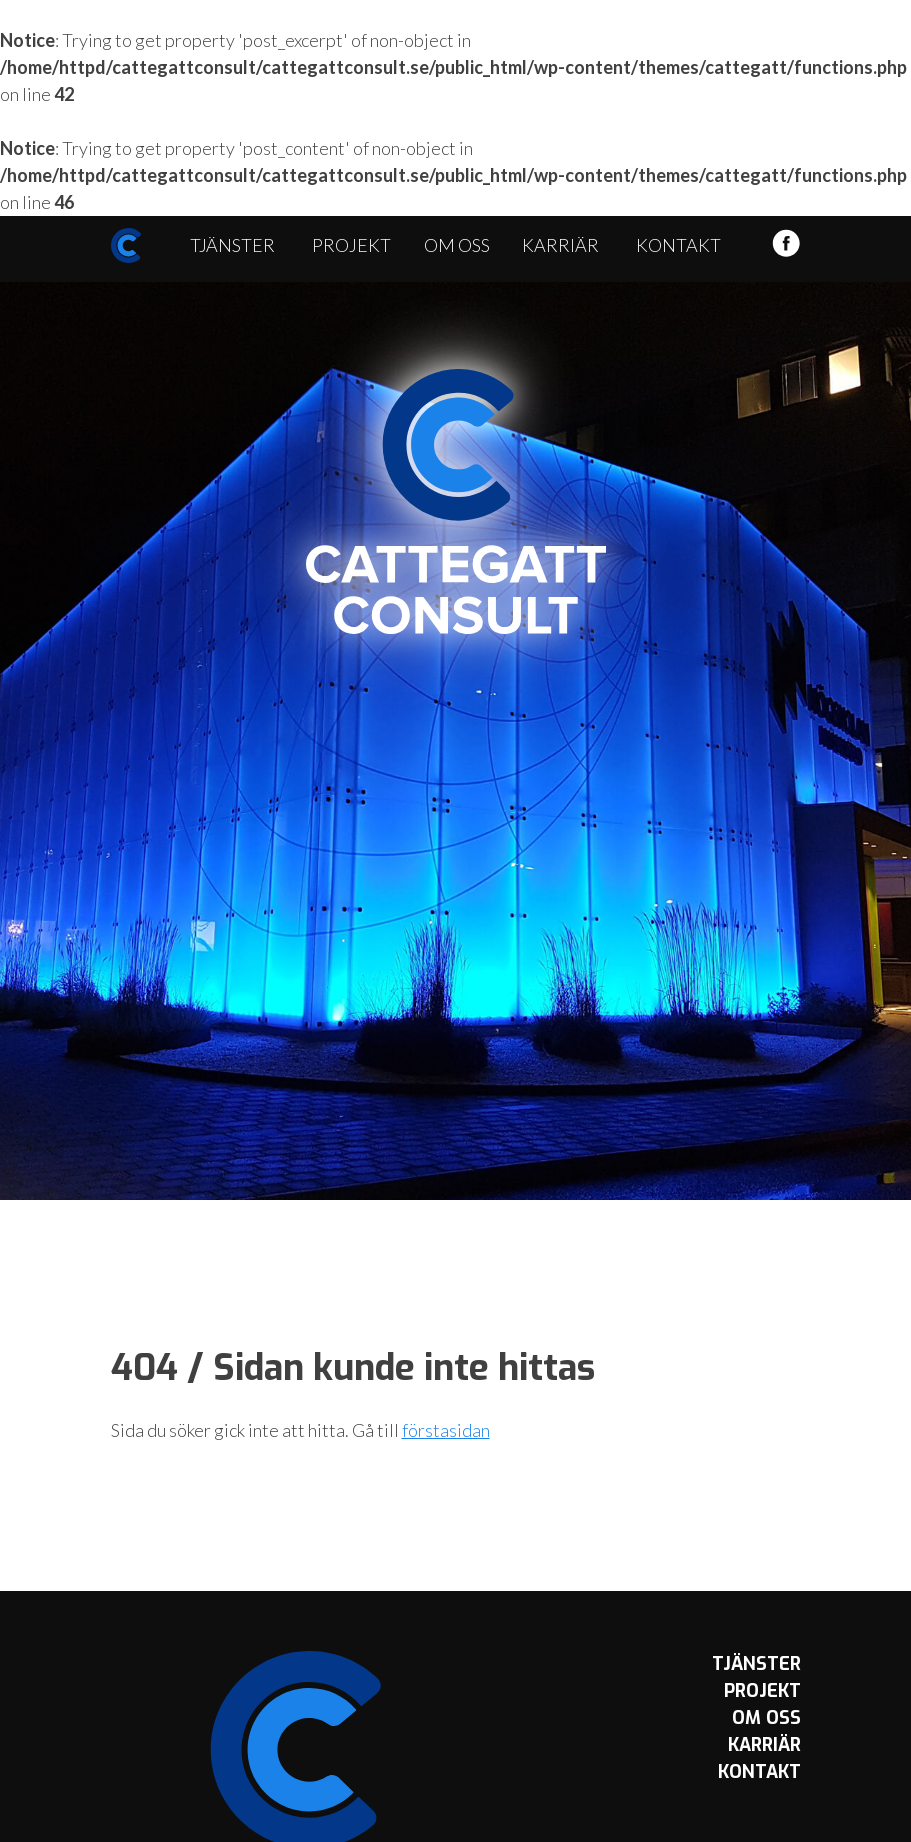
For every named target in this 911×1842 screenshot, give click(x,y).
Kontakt (678, 245)
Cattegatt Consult (456, 502)
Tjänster (232, 245)
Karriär (560, 245)
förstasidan (446, 1430)
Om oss (457, 245)
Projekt (351, 245)
